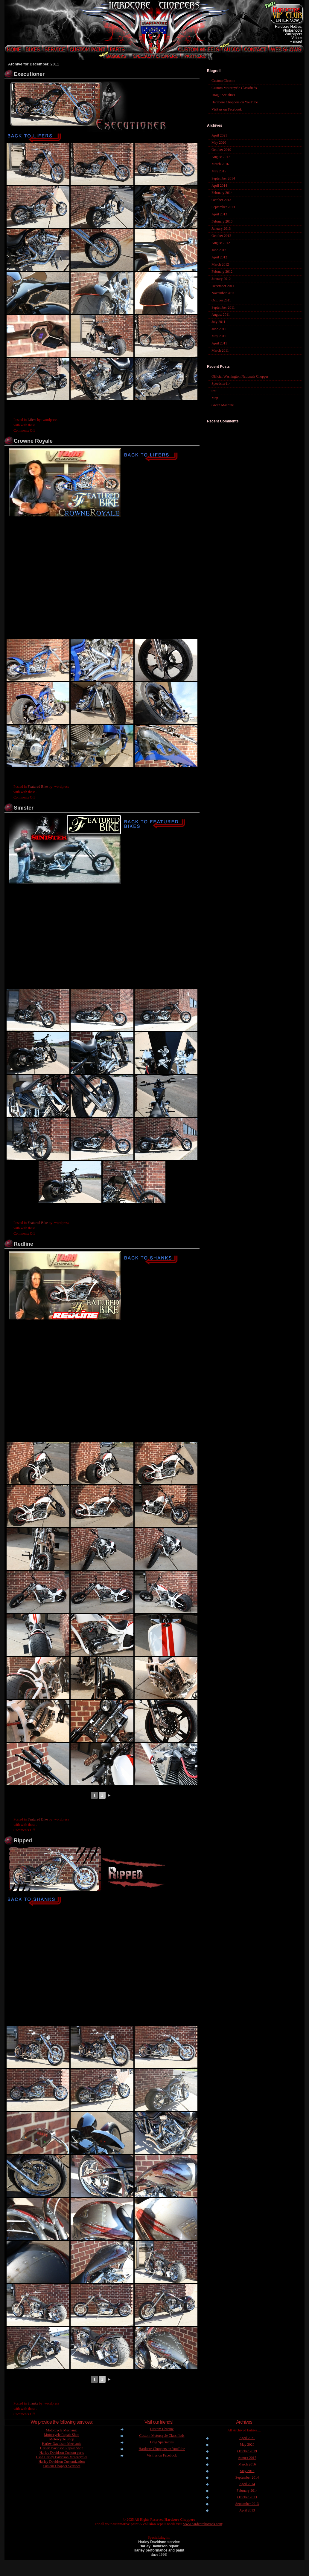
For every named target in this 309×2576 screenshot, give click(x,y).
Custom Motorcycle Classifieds (234, 88)
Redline (23, 1244)
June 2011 (218, 329)
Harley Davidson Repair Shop (61, 2448)
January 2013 (221, 228)
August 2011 (220, 314)
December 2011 (222, 286)
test (214, 391)
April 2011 (219, 343)
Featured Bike (38, 786)
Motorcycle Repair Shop (61, 2435)
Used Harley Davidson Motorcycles (61, 2457)
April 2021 (219, 135)
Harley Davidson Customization (62, 2461)
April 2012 (219, 257)
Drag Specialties (223, 95)
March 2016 (220, 164)
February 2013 (221, 221)
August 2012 (220, 243)
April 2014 (219, 185)
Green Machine (222, 405)
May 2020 (218, 142)
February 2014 (221, 193)
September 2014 (223, 178)
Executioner (29, 74)
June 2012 (218, 250)
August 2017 (220, 157)
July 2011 (218, 322)
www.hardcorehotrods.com (202, 2524)
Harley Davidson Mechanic (61, 2444)
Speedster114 (221, 383)
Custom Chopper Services (61, 2466)
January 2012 (221, 279)
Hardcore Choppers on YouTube (234, 102)
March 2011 (220, 350)
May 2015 (218, 171)
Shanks (33, 2403)
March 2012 (220, 264)
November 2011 (223, 293)
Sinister (24, 808)
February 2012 (221, 271)
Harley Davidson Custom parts (61, 2453)
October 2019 (221, 150)
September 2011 (223, 307)
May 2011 (218, 336)
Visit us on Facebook (226, 109)
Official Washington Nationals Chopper (239, 376)
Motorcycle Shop (61, 2439)
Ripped (23, 1840)
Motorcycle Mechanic (61, 2430)
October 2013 (221, 200)
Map (214, 398)
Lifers (32, 420)
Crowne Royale (33, 441)
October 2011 (221, 300)
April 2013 (219, 214)
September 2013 (223, 207)
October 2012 (221, 236)
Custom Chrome (223, 81)
